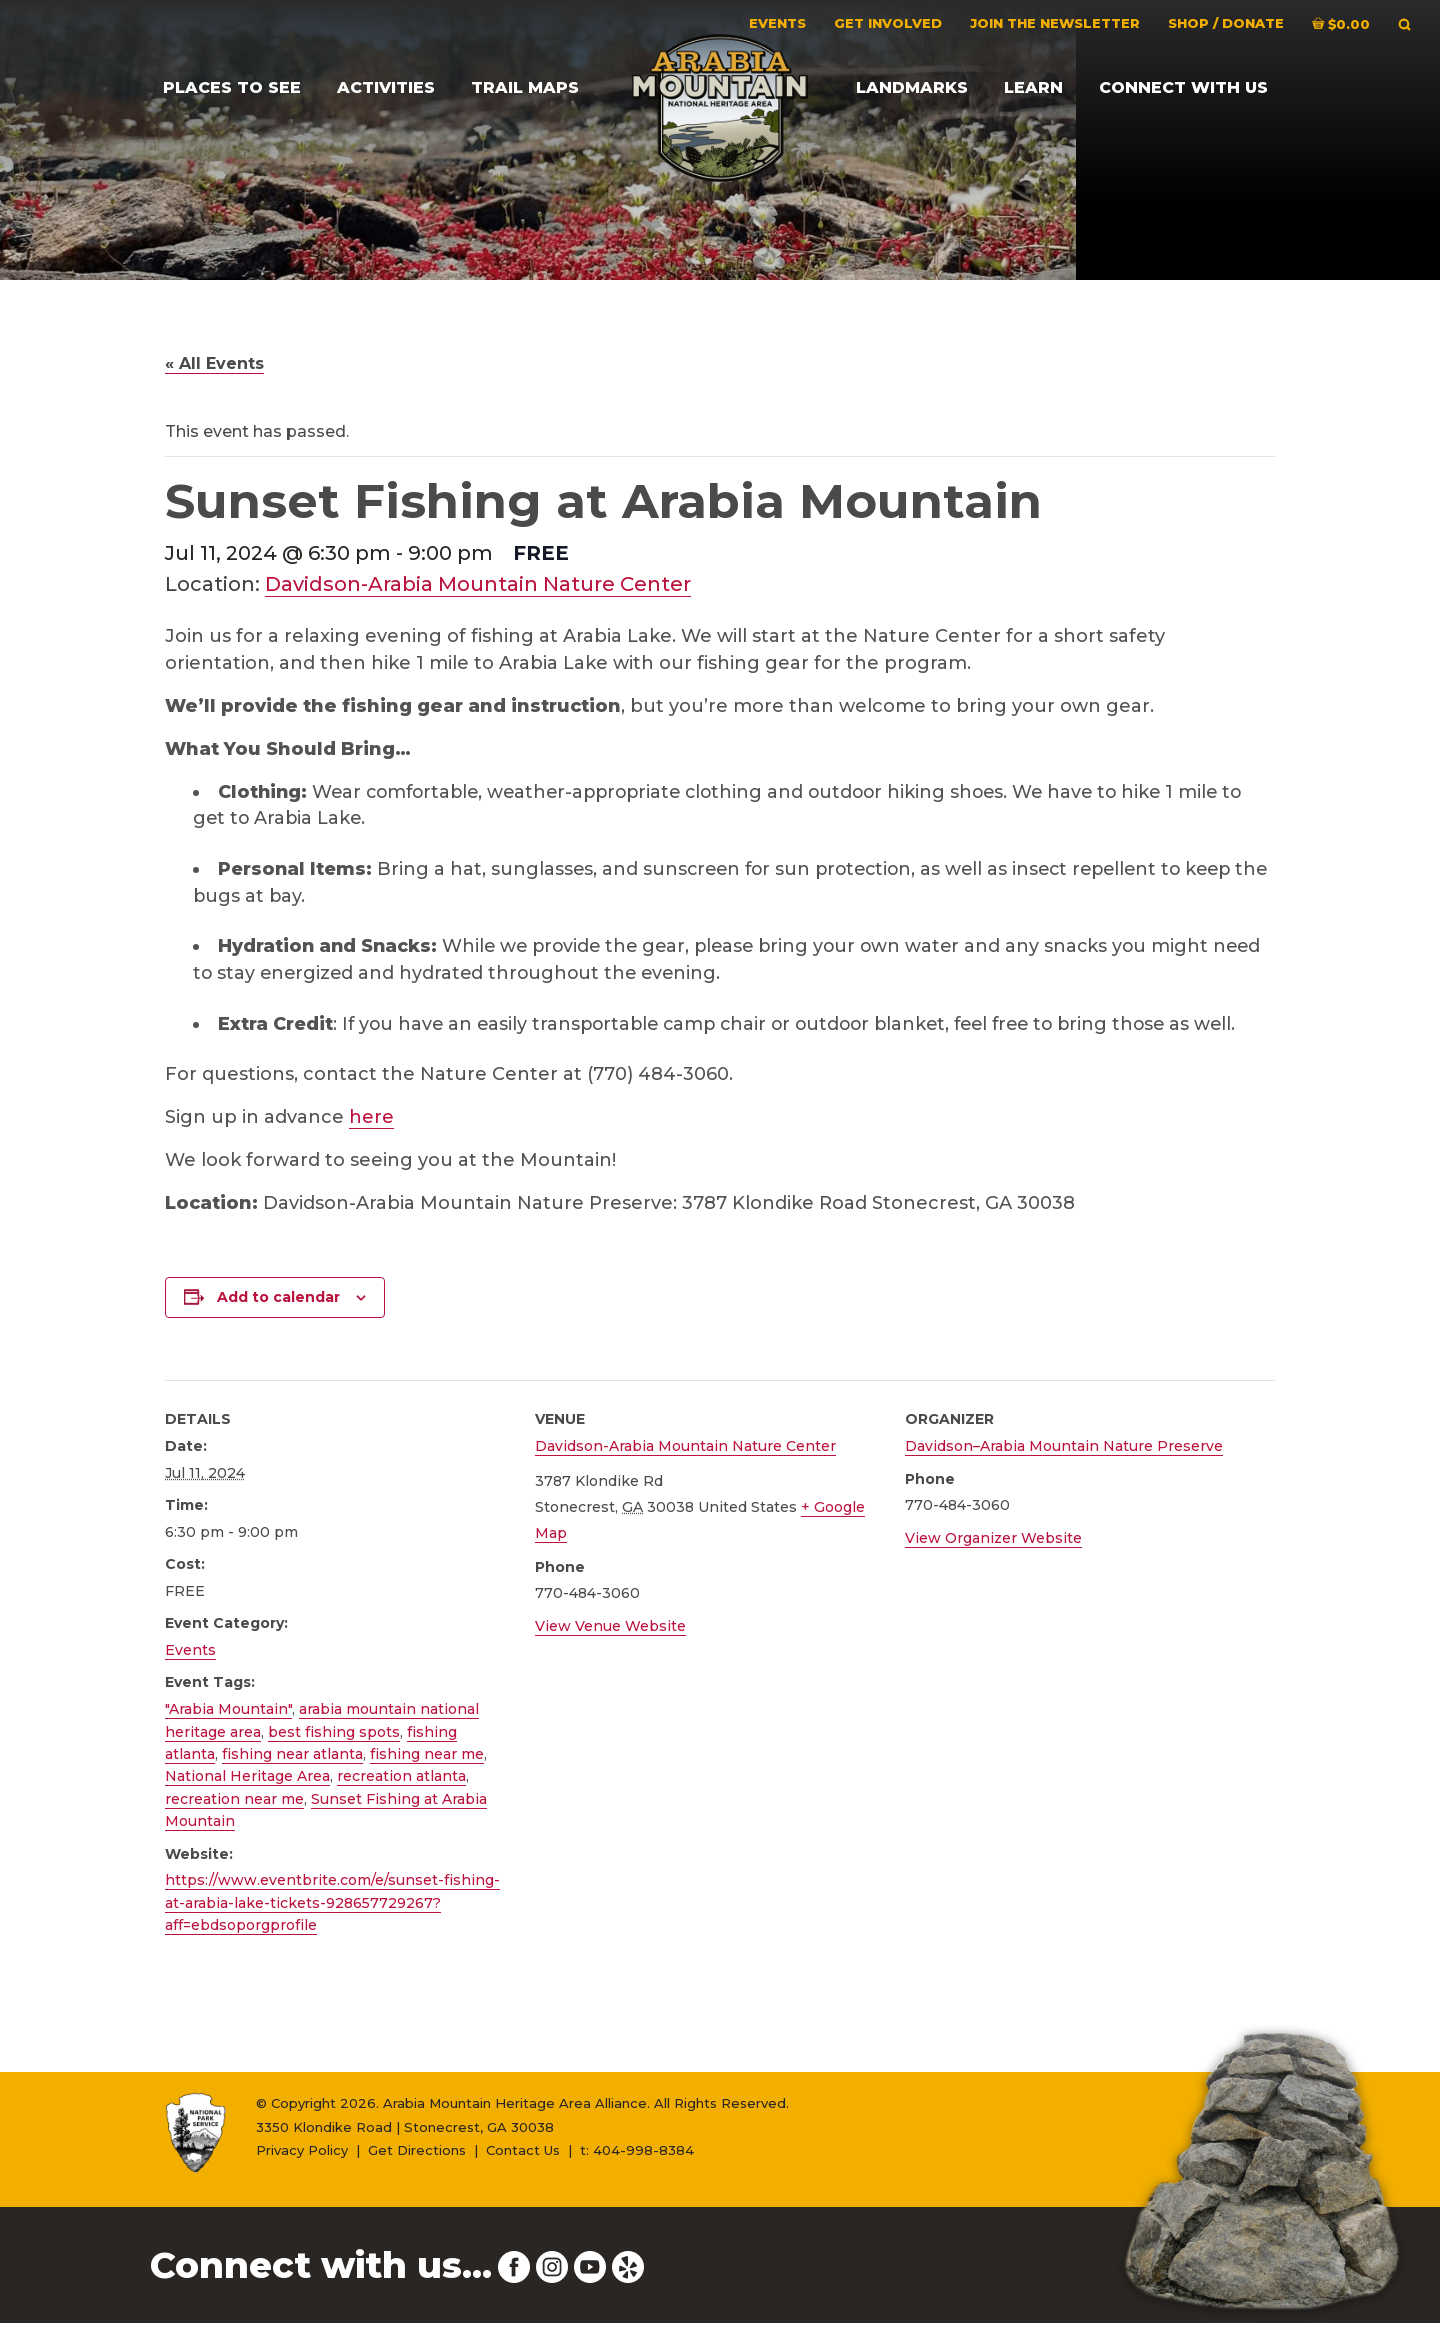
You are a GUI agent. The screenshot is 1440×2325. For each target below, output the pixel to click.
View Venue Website (610, 1628)
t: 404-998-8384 (637, 2153)
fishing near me (427, 1756)
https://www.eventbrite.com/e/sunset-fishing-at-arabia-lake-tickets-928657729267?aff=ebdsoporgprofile (332, 1905)
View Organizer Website (993, 1540)
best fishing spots (334, 1734)
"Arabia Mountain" (228, 1712)
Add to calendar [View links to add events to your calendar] (278, 1300)
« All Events (214, 363)
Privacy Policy (302, 2153)
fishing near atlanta (292, 1756)
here (371, 1120)
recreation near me (234, 1801)
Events (190, 1653)
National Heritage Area (247, 1779)
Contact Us (523, 2153)
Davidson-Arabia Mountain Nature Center (478, 584)
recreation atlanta (401, 1779)
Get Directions (417, 2153)
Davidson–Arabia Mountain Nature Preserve (1064, 1449)
